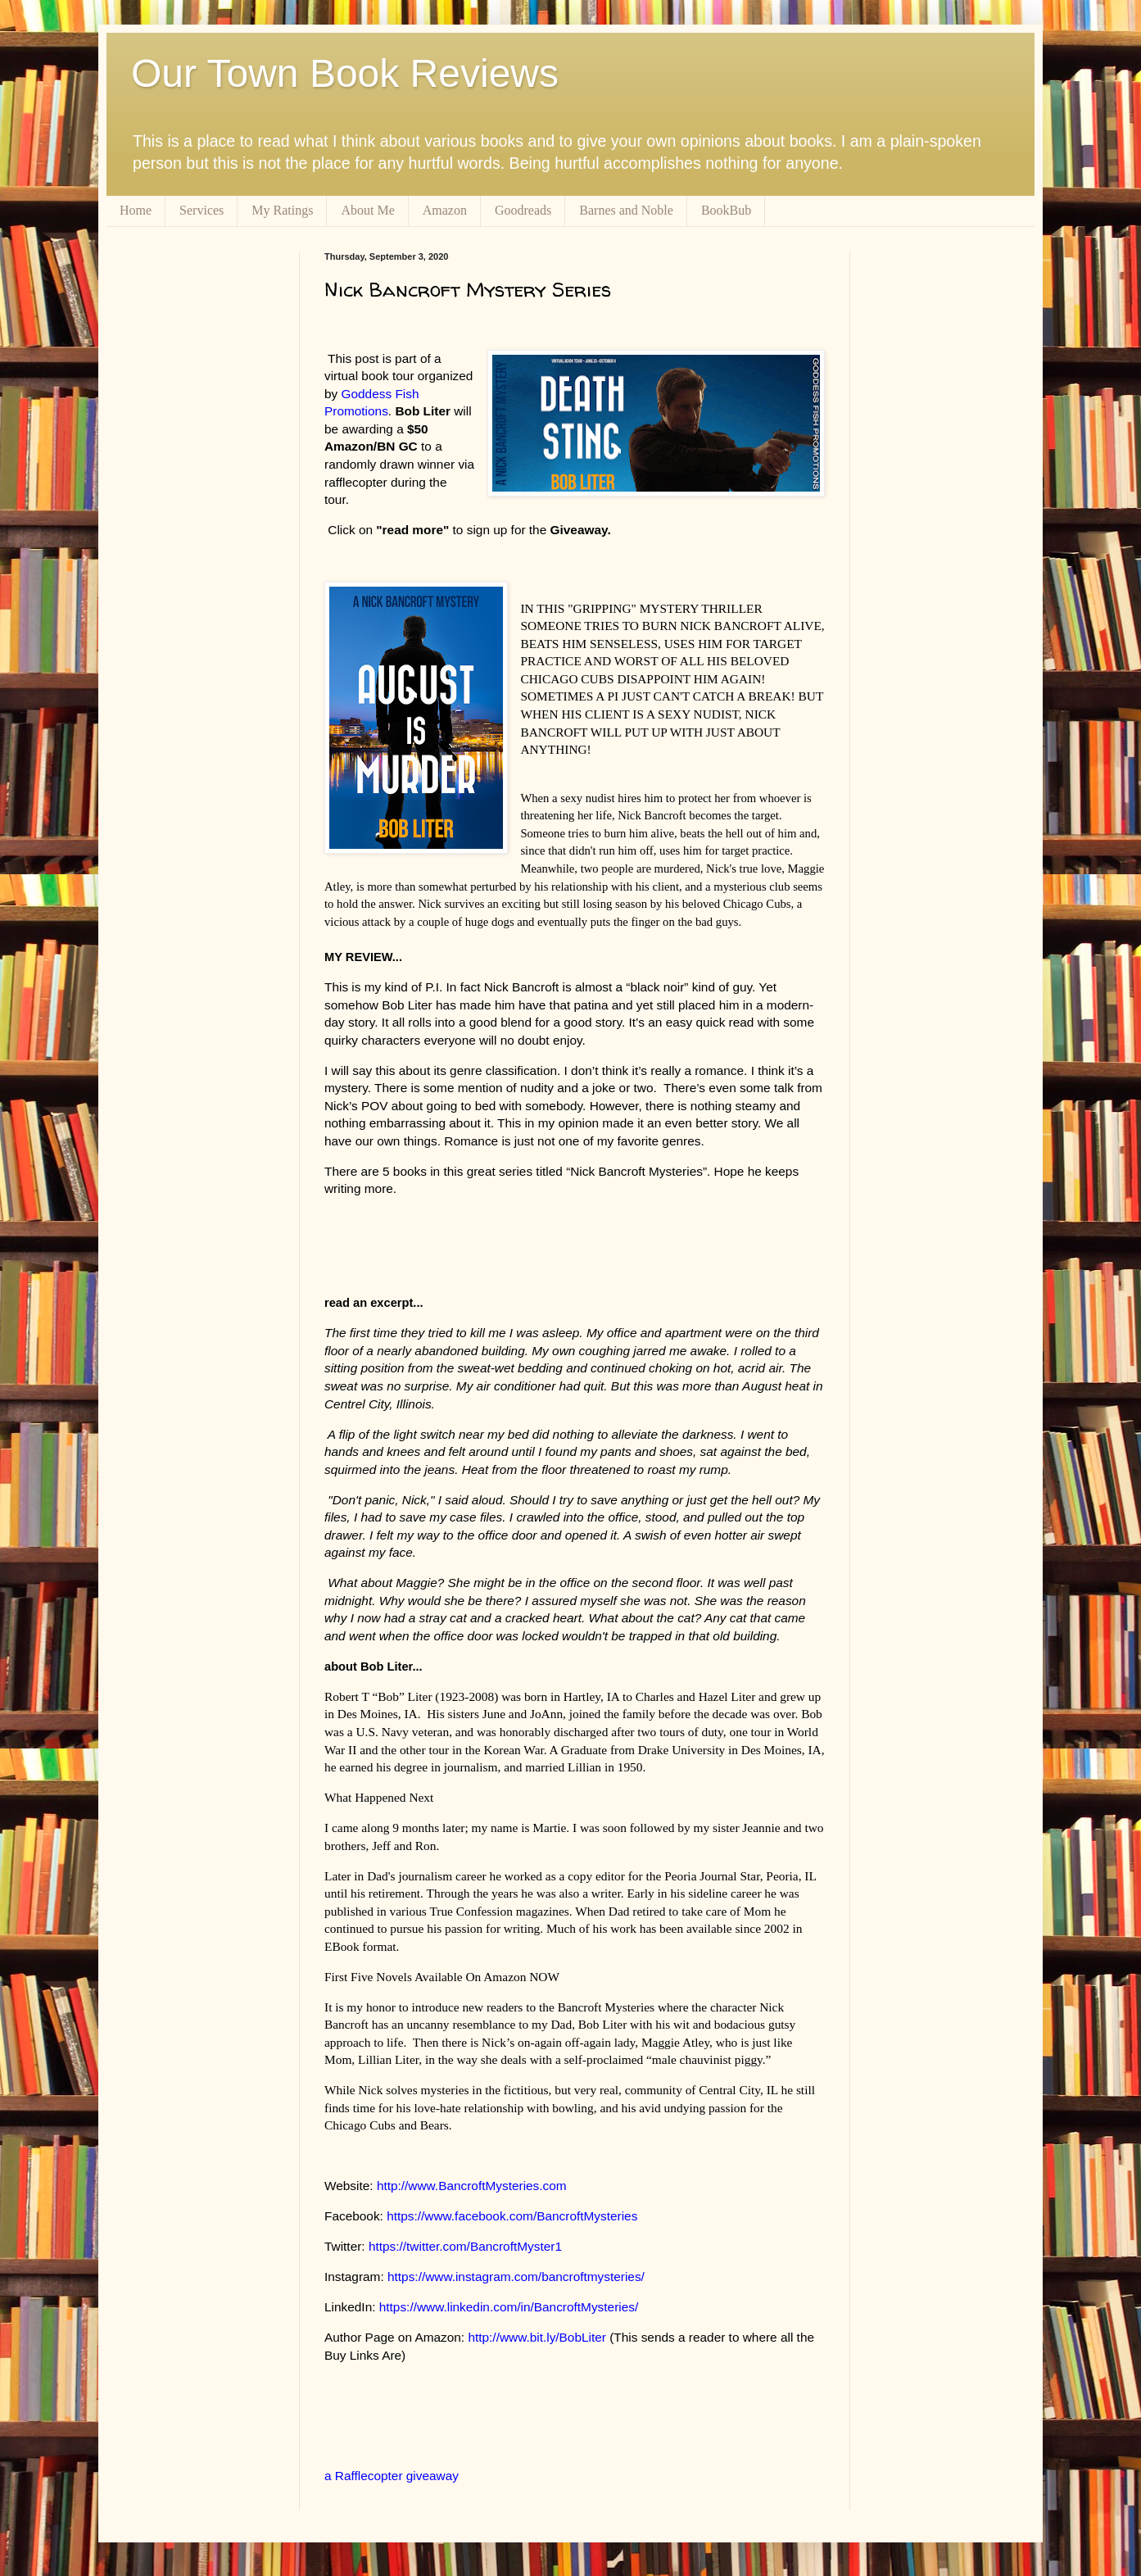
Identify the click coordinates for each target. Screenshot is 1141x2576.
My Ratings (282, 210)
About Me (367, 210)
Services (201, 210)
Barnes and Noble (626, 210)
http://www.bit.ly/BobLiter (537, 2337)
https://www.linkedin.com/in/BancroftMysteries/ (508, 2307)
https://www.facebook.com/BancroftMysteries (512, 2216)
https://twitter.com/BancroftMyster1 (465, 2246)
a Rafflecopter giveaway (391, 2476)
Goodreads (523, 210)
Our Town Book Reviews (345, 73)
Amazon (445, 210)
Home (136, 210)
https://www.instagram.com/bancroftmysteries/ (516, 2276)
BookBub (726, 210)
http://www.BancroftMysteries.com (472, 2186)
